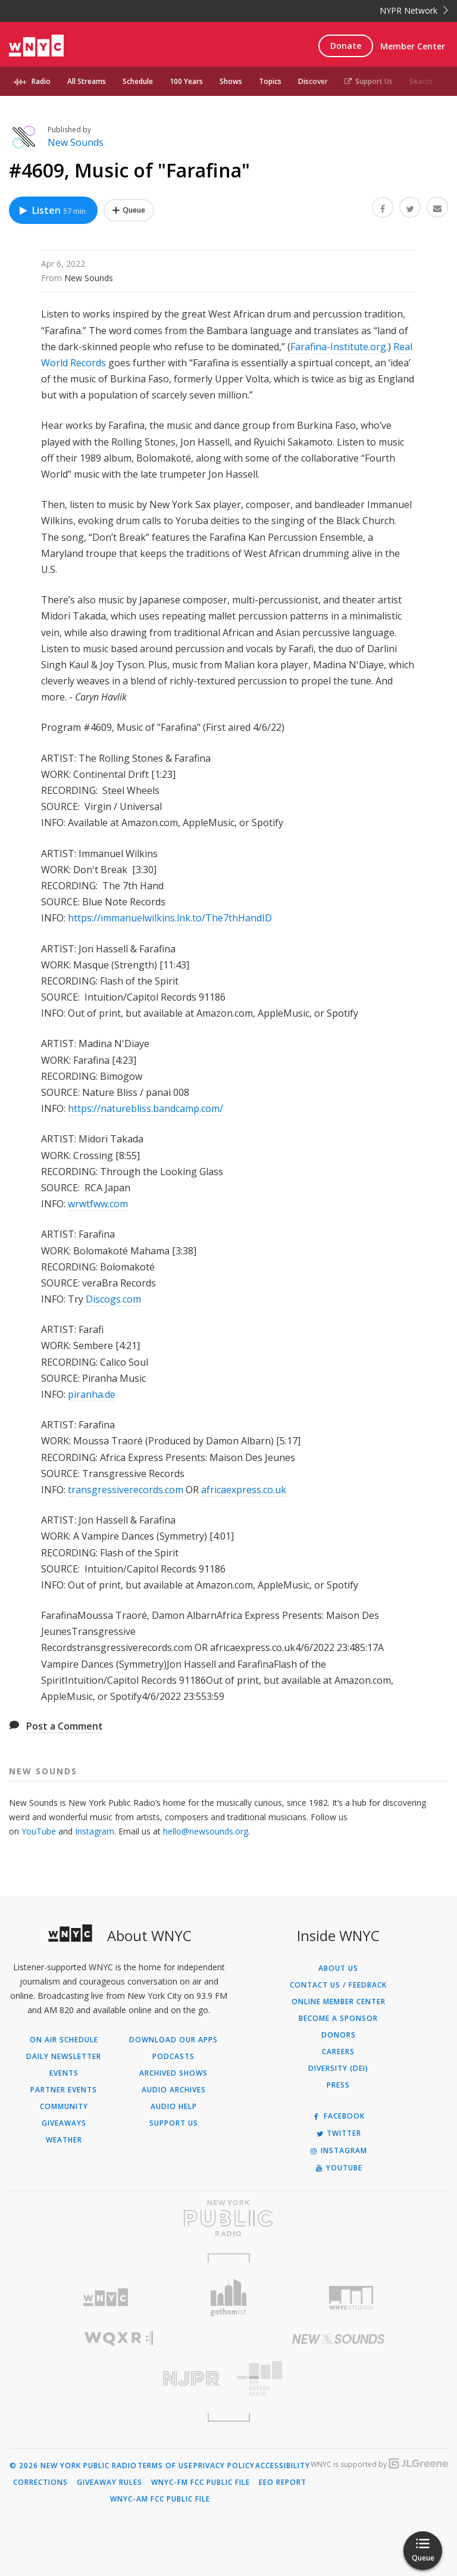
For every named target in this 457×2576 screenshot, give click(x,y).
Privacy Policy (224, 2465)
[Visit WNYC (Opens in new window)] (105, 2297)
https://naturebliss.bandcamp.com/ (145, 1108)
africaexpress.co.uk (243, 1489)
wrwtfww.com (98, 1203)
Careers (338, 2051)
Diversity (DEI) (338, 2068)
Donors (338, 2035)
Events (64, 2073)
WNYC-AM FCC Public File (160, 2499)
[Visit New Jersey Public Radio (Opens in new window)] (118, 2378)
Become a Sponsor (338, 2018)
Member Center (412, 46)
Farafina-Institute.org (338, 346)
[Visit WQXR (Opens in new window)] (118, 2338)
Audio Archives (174, 2090)
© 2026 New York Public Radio (73, 2465)
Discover (313, 81)
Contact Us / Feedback (338, 1985)
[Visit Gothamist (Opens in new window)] (228, 2297)
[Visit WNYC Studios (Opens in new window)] (351, 2298)
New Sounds (76, 142)
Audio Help (174, 2106)
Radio (41, 81)
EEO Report (282, 2482)
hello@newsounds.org (205, 1831)
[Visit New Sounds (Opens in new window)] (338, 2339)
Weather (64, 2140)
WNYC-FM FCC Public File (200, 2482)
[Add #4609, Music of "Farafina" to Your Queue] (129, 210)
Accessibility (282, 2465)
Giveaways (64, 2123)
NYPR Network (414, 10)
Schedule (138, 81)
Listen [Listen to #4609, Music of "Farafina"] (52, 210)
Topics (270, 81)
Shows (231, 81)
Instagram (94, 1831)
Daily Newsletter (63, 2056)
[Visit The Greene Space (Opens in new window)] (338, 2378)
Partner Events (63, 2090)
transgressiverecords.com (125, 1489)
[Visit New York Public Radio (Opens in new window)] (228, 2218)
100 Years (186, 81)
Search (421, 81)
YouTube (38, 1831)
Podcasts (173, 2056)
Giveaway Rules (109, 2482)
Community (64, 2106)
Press (338, 2085)
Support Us (369, 81)
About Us (338, 1968)
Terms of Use (165, 2465)
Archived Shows (173, 2073)
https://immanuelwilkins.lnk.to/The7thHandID (170, 917)
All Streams (86, 81)
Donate (345, 45)
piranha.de (91, 1394)
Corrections (40, 2482)
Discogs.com (113, 1299)
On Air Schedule (64, 2040)
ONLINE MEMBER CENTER (339, 2001)
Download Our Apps (173, 2040)
